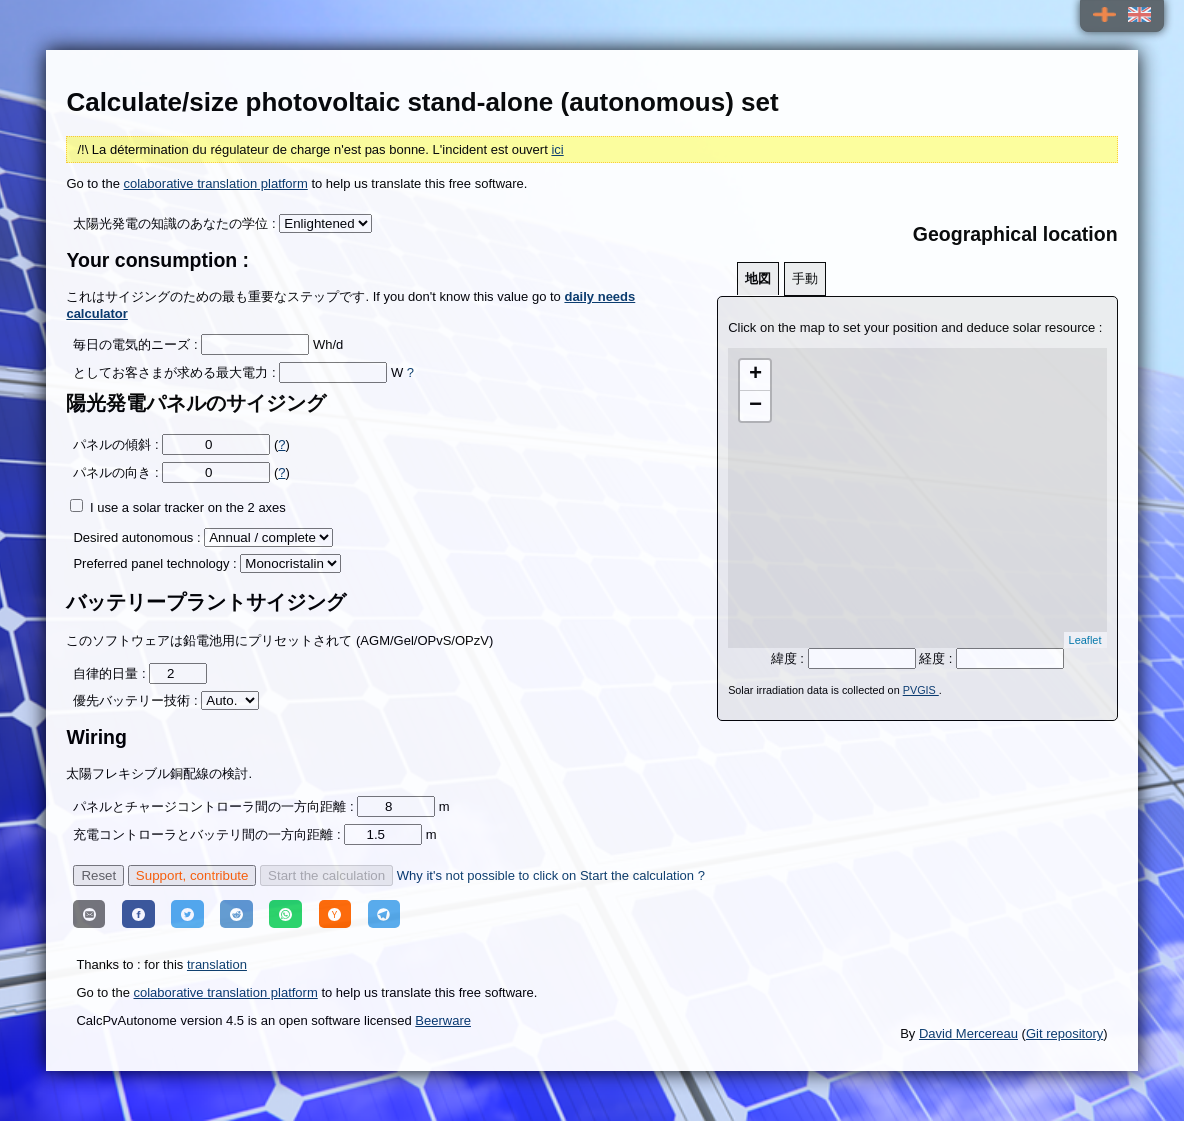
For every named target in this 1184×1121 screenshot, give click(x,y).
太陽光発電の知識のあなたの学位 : (176, 223)
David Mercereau (968, 1033)
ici (557, 149)
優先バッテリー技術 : (137, 700)
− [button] (755, 406)
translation (217, 964)
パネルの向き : (115, 472)
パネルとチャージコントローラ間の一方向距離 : (215, 806)
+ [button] (755, 375)
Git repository (1064, 1033)
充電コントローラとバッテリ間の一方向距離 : (208, 834)
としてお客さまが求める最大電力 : (174, 372)
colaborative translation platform (216, 183)
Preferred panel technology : (156, 563)
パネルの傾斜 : (115, 444)
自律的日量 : (111, 673)
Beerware (443, 1020)
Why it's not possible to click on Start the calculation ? (551, 875)
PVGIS (921, 690)
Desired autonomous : (136, 537)
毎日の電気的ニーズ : (135, 344)
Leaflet (1085, 640)
